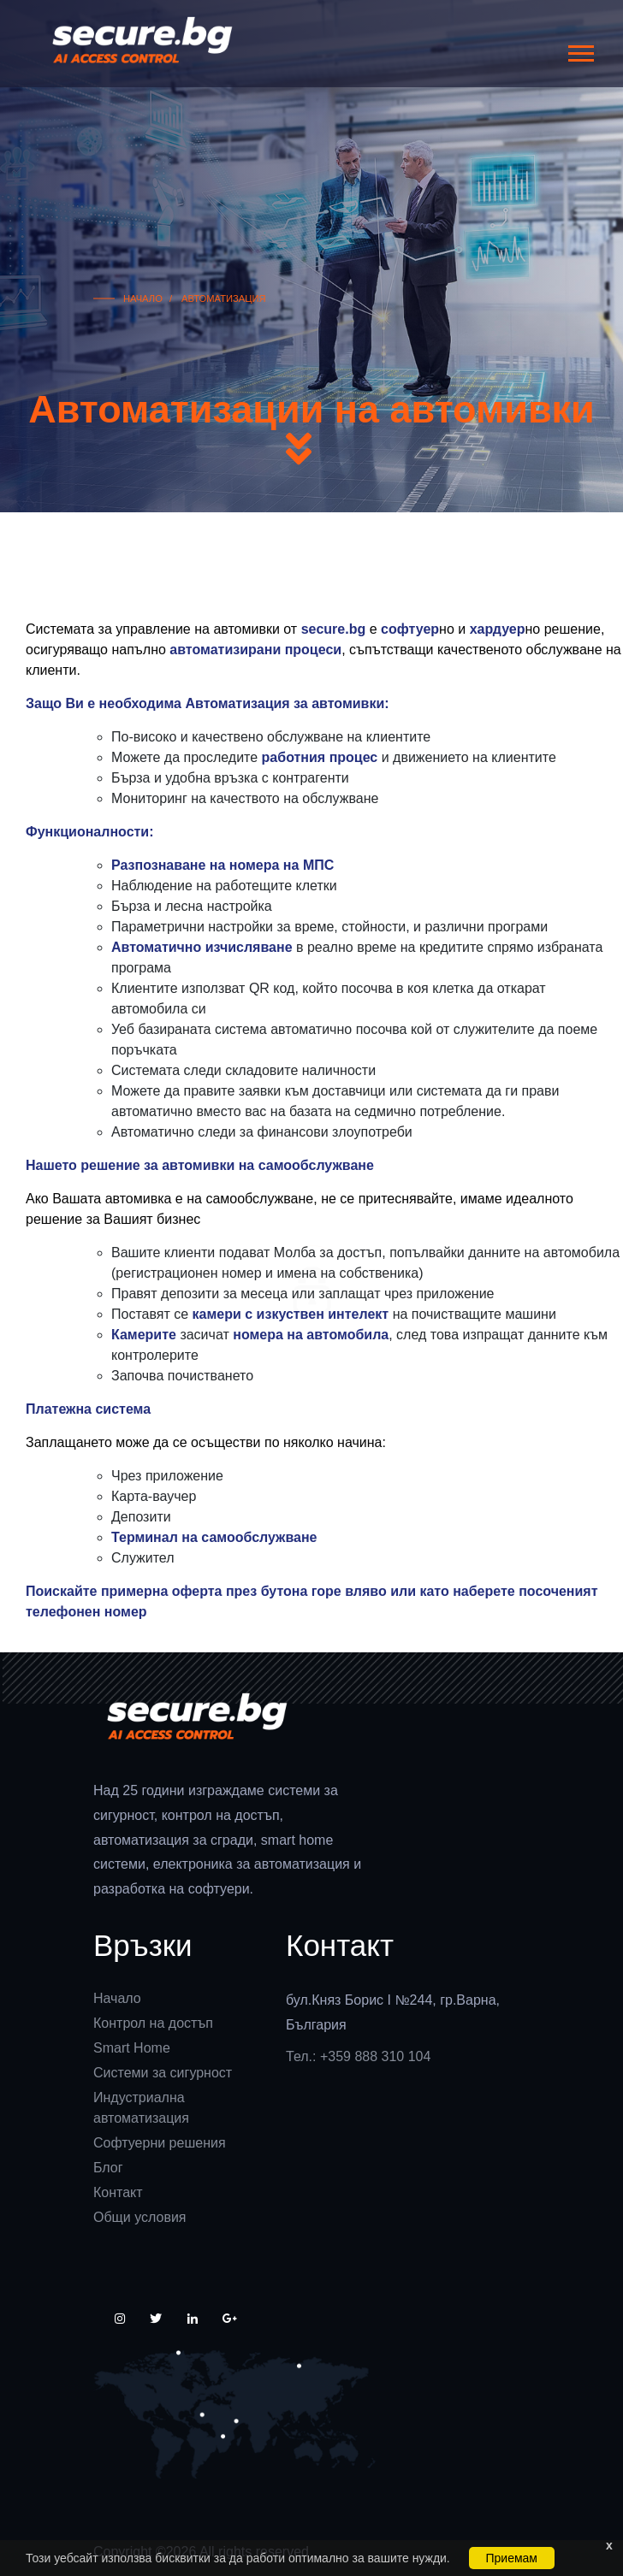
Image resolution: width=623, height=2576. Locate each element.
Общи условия (140, 2217)
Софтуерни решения (159, 2143)
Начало (143, 298)
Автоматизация (222, 298)
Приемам (512, 2558)
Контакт (118, 2192)
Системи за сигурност (162, 2072)
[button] (579, 50)
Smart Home (131, 2048)
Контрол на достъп (153, 2023)
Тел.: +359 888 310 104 (358, 2056)
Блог (108, 2167)
